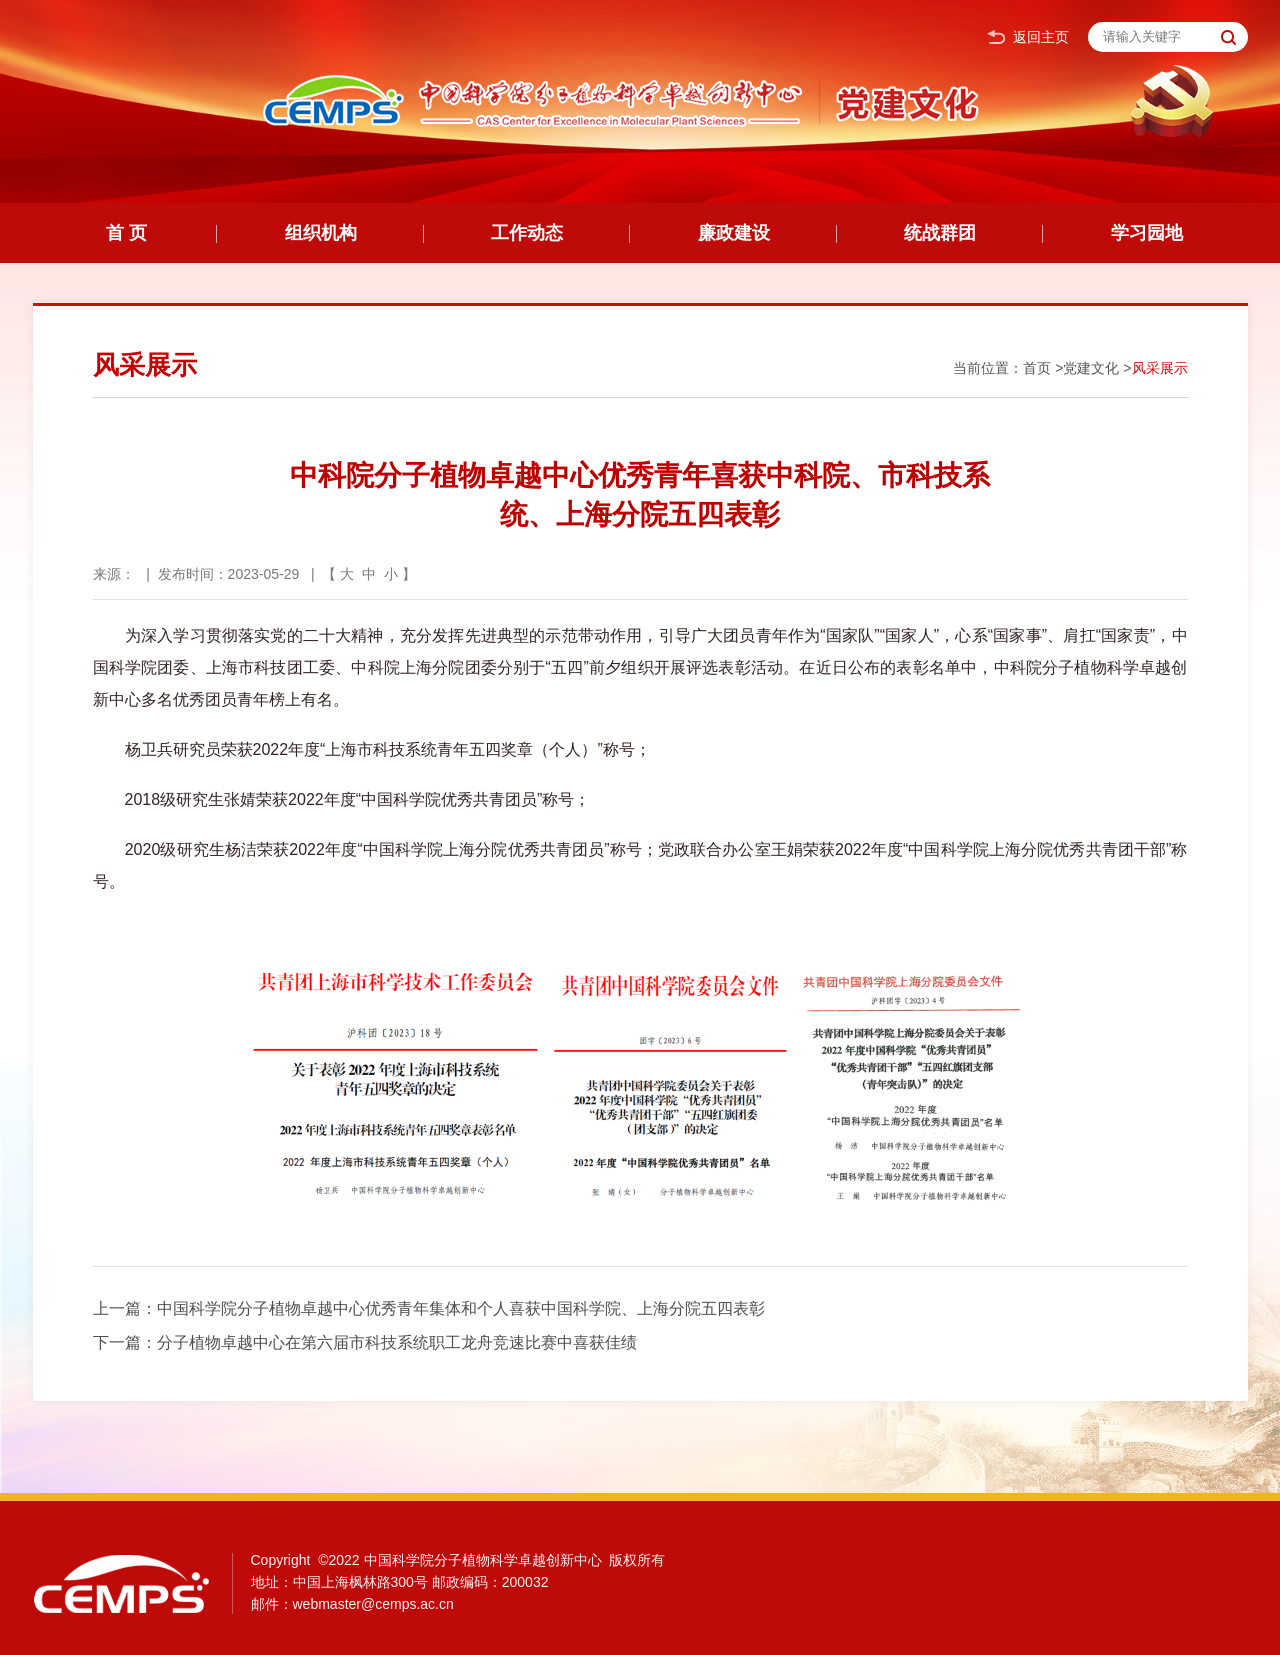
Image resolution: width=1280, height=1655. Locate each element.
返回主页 (1028, 37)
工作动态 (527, 233)
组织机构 (321, 233)
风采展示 (1160, 368)
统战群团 (940, 233)
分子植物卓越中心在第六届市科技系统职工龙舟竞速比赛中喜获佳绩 (397, 1342)
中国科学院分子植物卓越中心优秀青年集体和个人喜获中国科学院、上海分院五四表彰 (461, 1308)
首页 (1037, 368)
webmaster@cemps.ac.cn (373, 1604)
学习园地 (1147, 233)
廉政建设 (734, 233)
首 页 (126, 233)
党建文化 (1091, 368)
